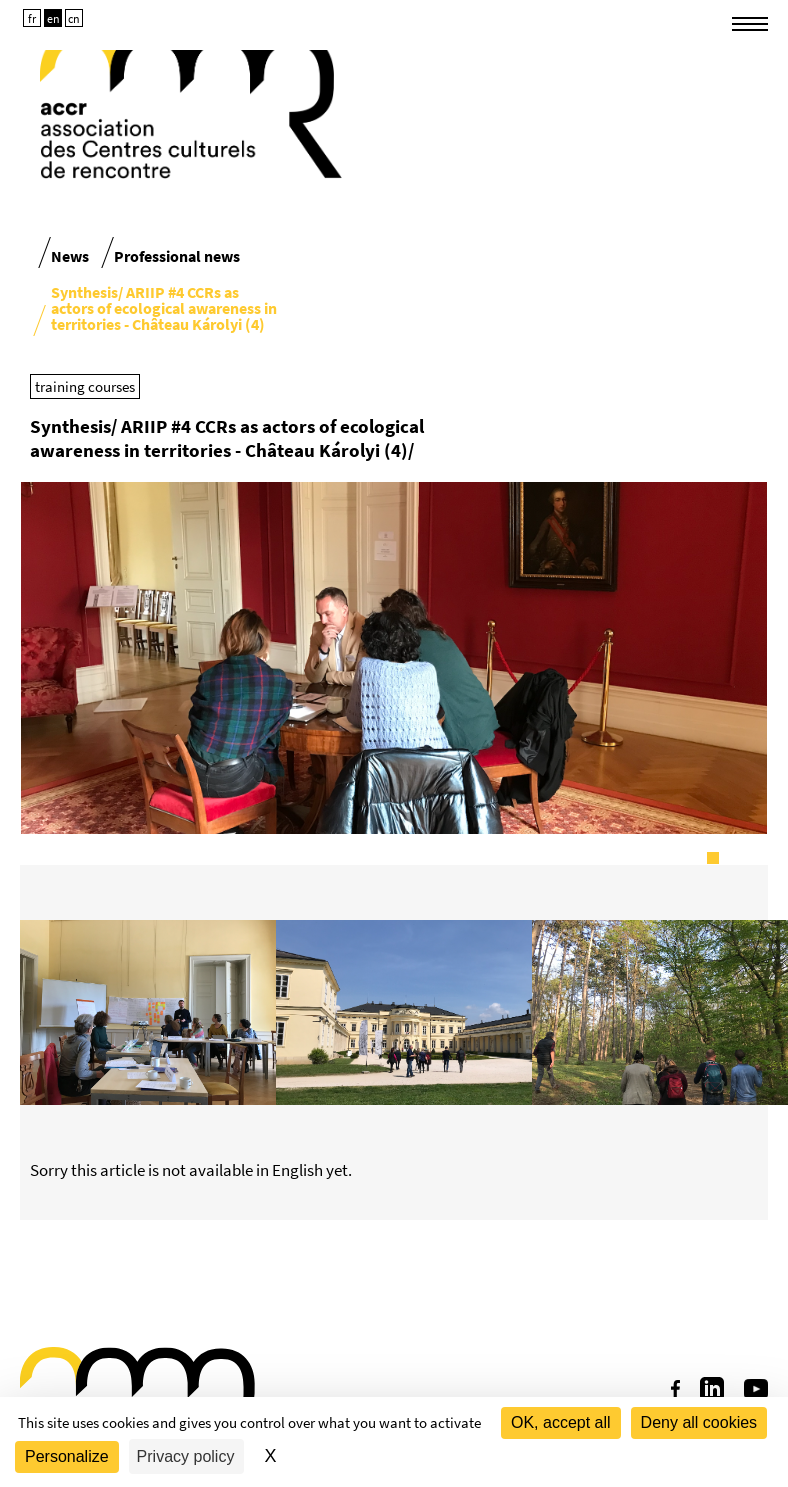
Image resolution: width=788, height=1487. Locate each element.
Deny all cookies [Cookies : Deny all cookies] (699, 1422)
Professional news (177, 256)
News (70, 256)
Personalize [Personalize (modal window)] (67, 1456)
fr (32, 18)
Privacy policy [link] (186, 1456)
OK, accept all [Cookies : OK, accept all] (561, 1422)
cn (74, 18)
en (53, 18)
